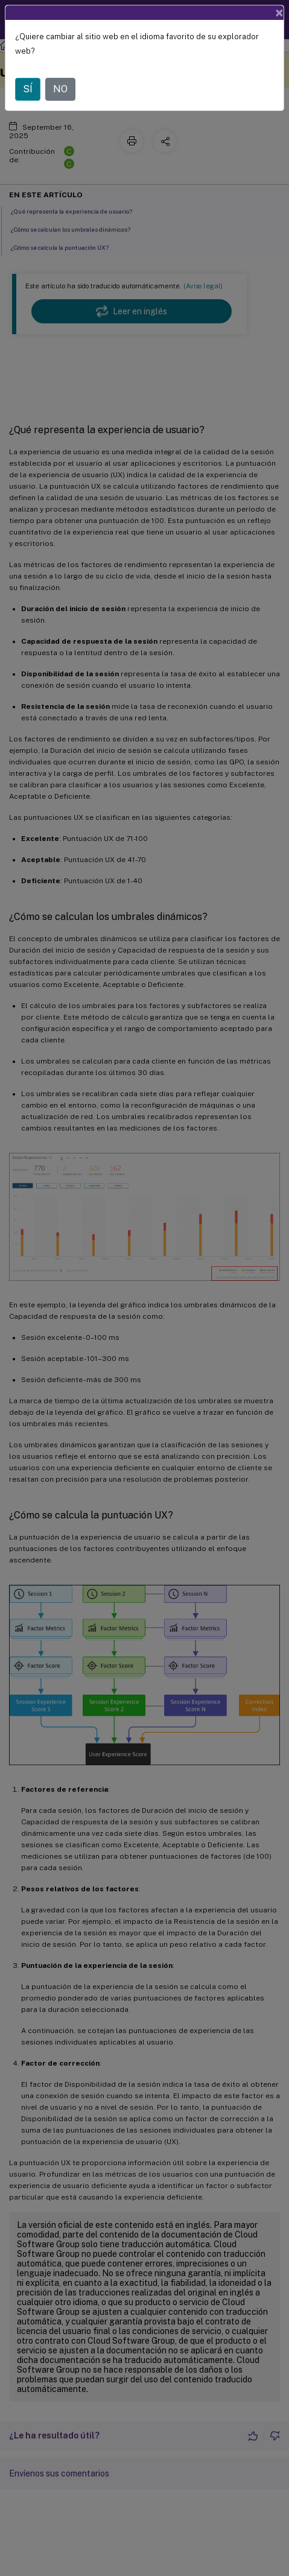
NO (60, 89)
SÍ (28, 89)
